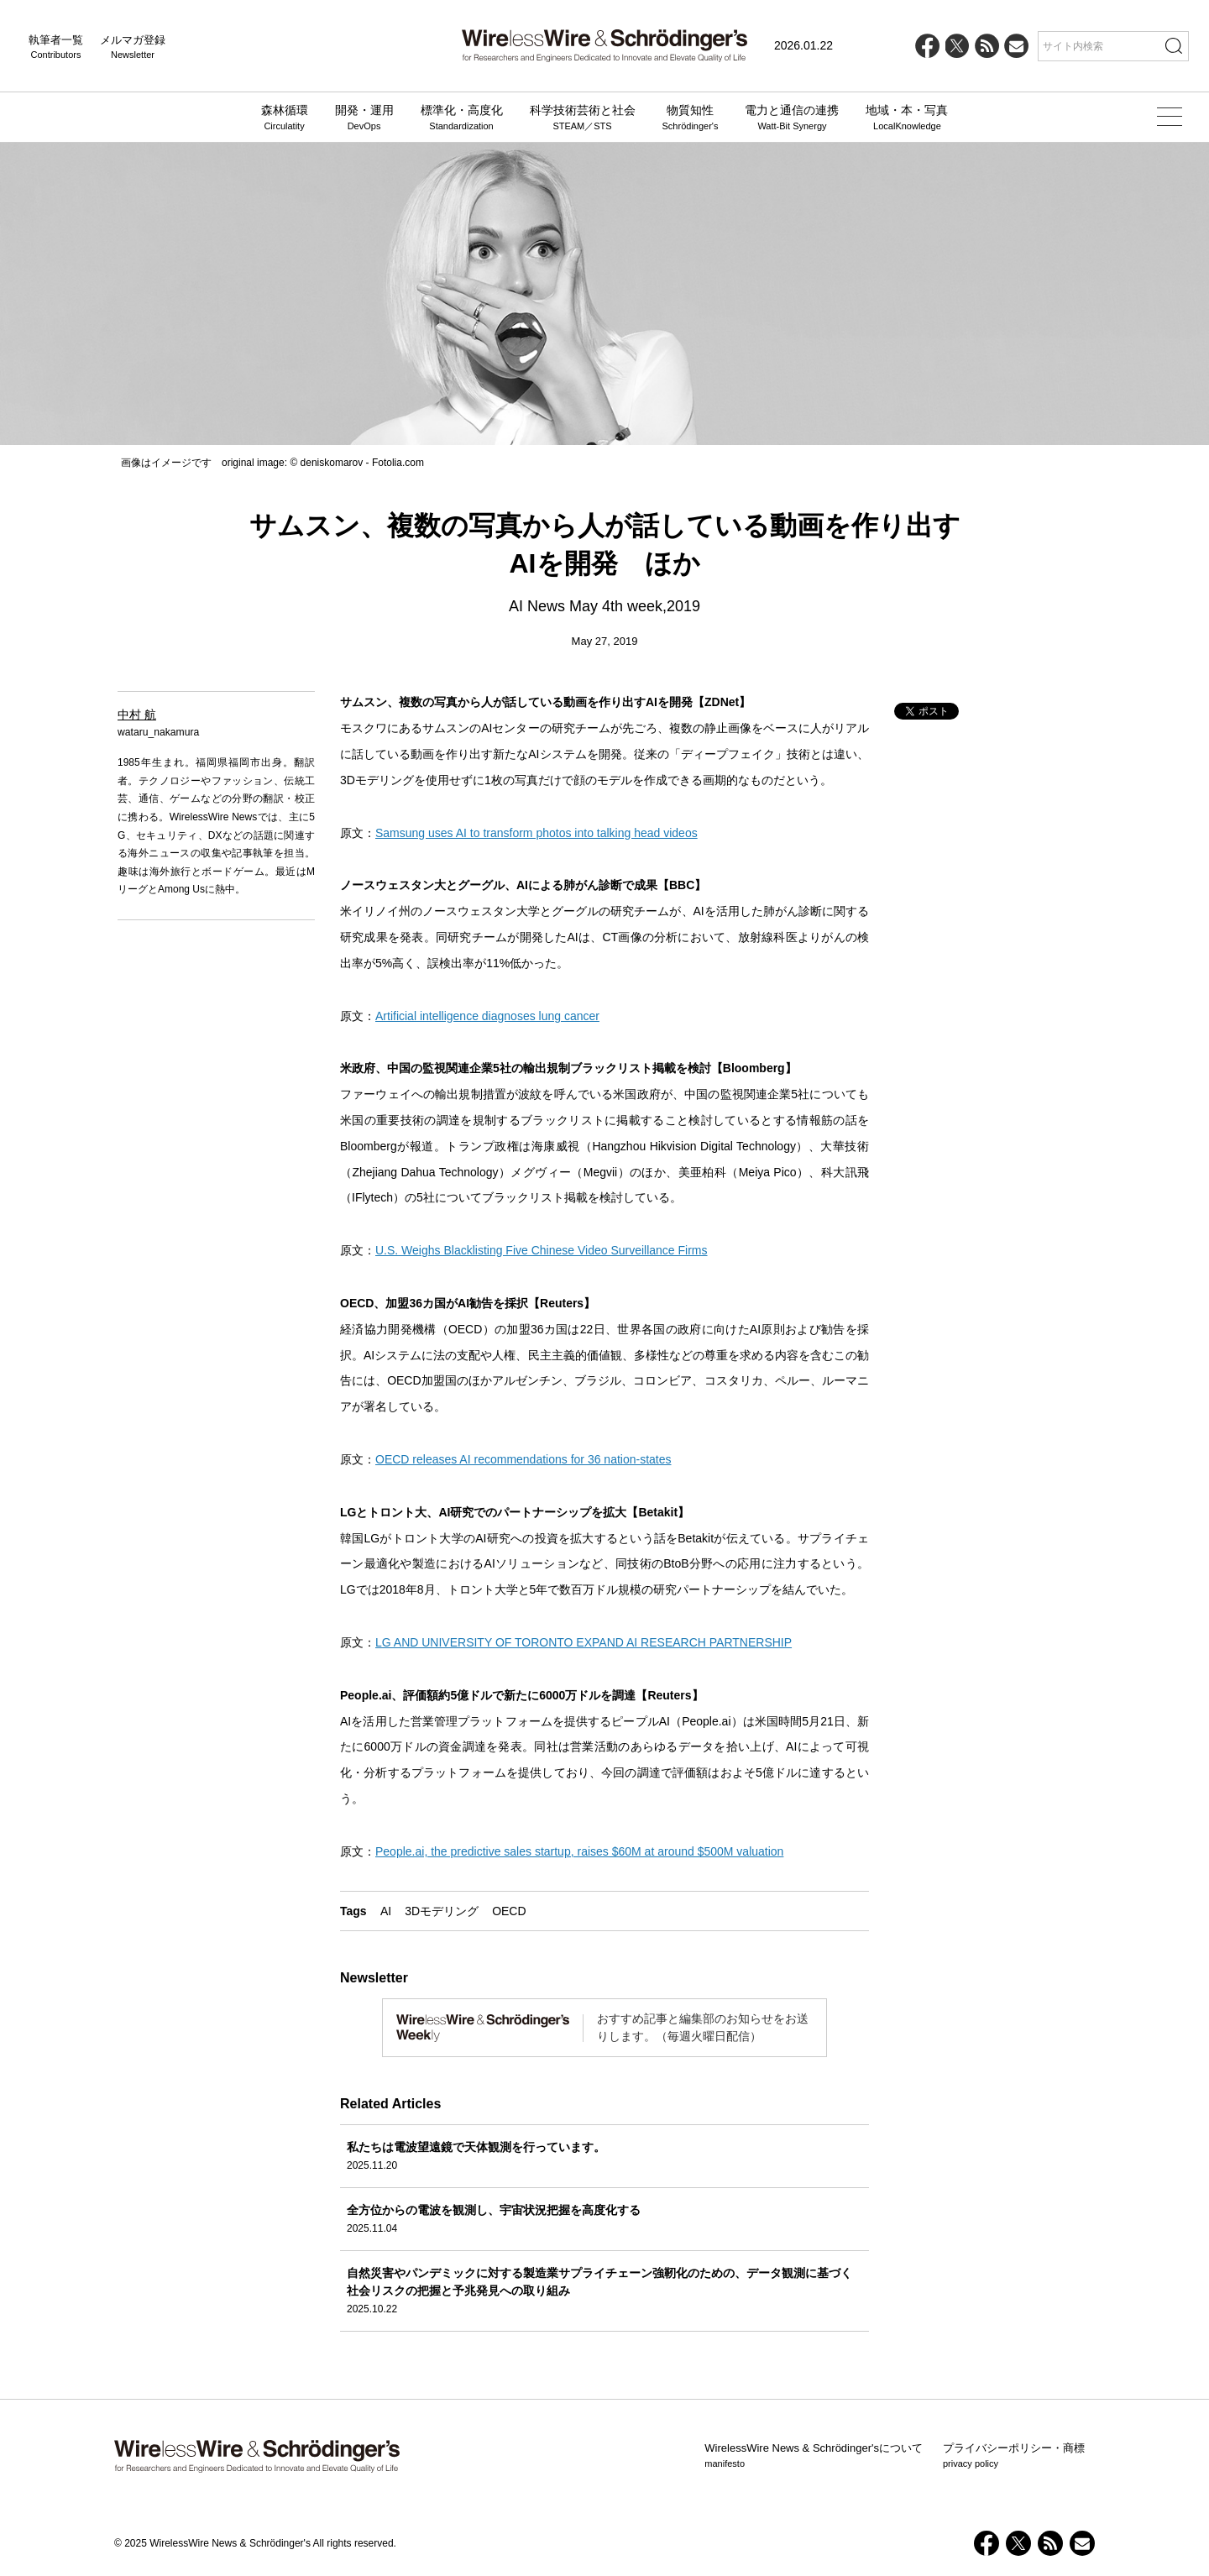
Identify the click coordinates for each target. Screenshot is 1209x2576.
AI (385, 1911)
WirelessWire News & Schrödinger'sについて (813, 2456)
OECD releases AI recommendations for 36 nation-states (523, 1459)
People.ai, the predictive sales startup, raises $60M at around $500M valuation (579, 1851)
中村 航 (137, 714)
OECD (509, 1911)
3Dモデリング (442, 1911)
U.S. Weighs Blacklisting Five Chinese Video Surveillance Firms (541, 1250)
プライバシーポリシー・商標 (1014, 2456)
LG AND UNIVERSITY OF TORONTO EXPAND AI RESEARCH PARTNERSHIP (583, 1642)
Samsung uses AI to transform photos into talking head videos (536, 833)
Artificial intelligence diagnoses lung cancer (487, 1016)
